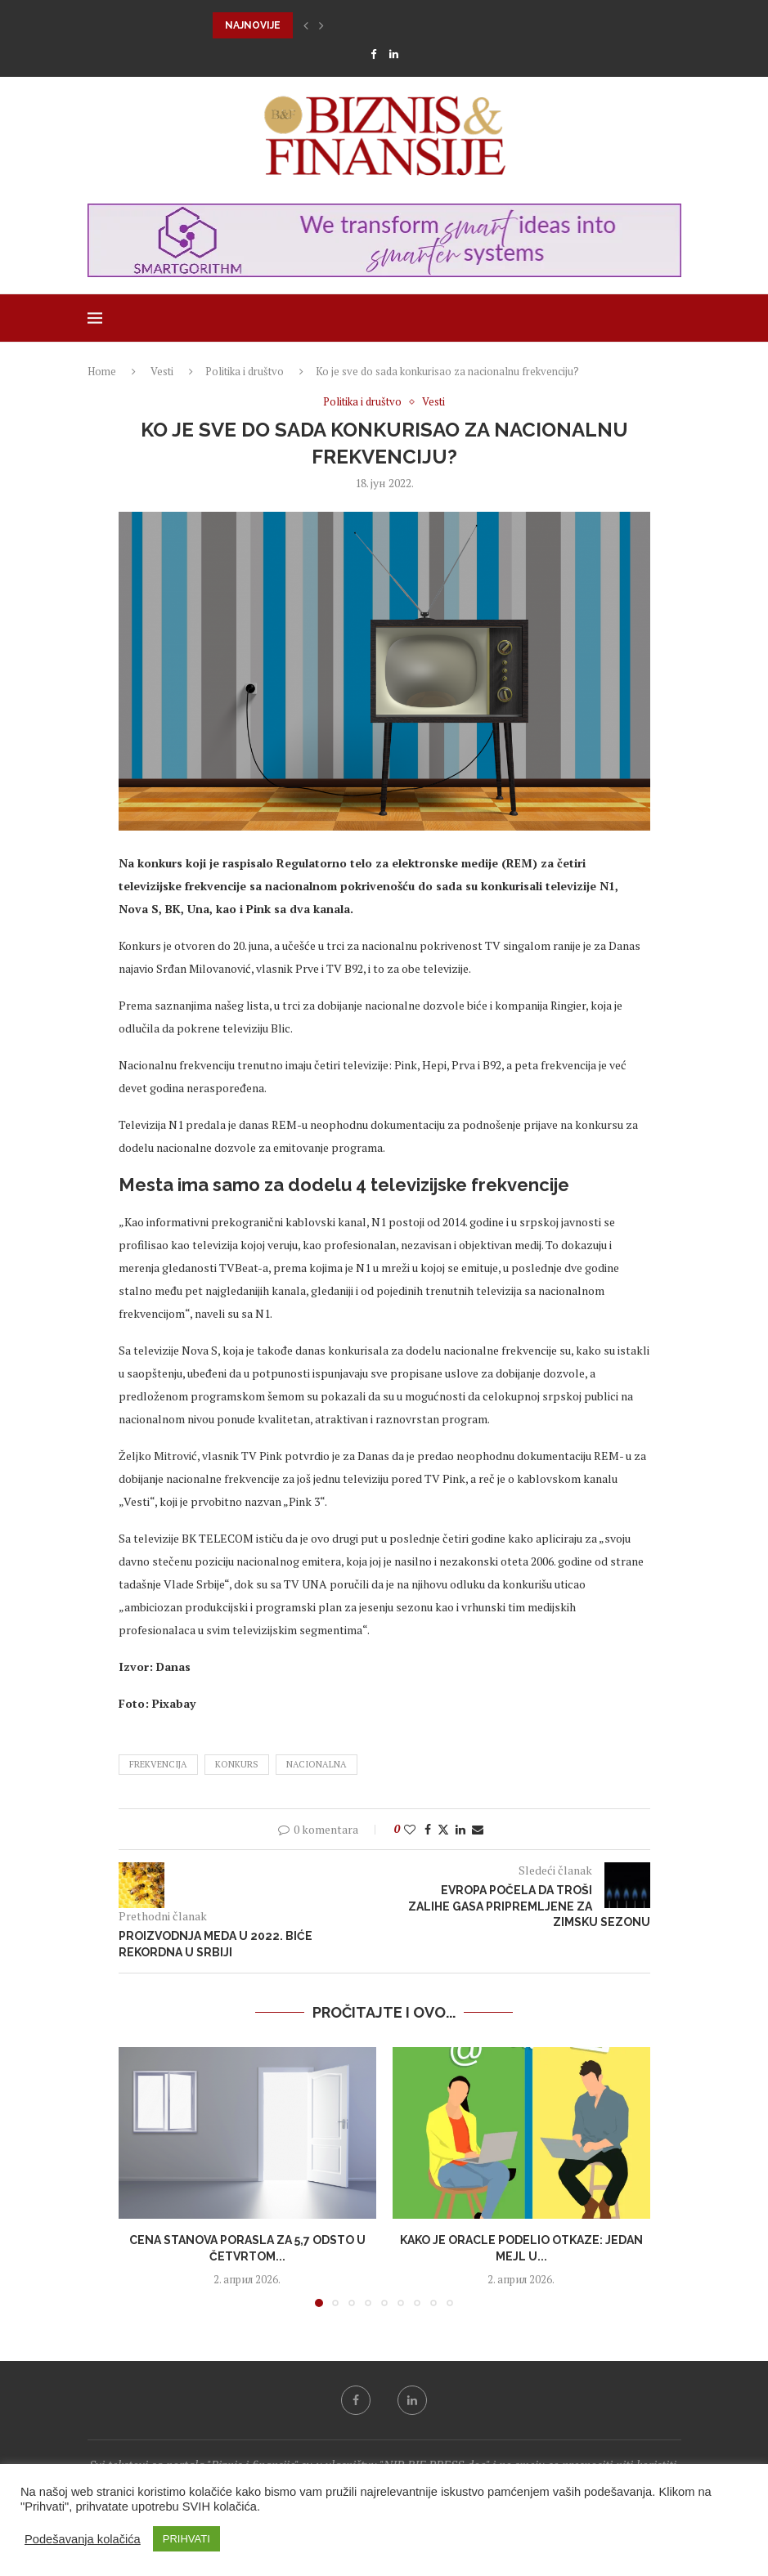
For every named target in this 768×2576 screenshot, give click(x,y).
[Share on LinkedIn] (460, 1829)
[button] (305, 25)
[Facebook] (373, 54)
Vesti (161, 371)
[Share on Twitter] (443, 1829)
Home (102, 371)
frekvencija (158, 1764)
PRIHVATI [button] (186, 2539)
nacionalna (316, 1764)
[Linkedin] (393, 54)
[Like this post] (409, 1829)
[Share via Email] (477, 1829)
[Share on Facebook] (427, 1829)
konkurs (236, 1764)
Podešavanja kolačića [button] (83, 2539)
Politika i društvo (244, 371)
